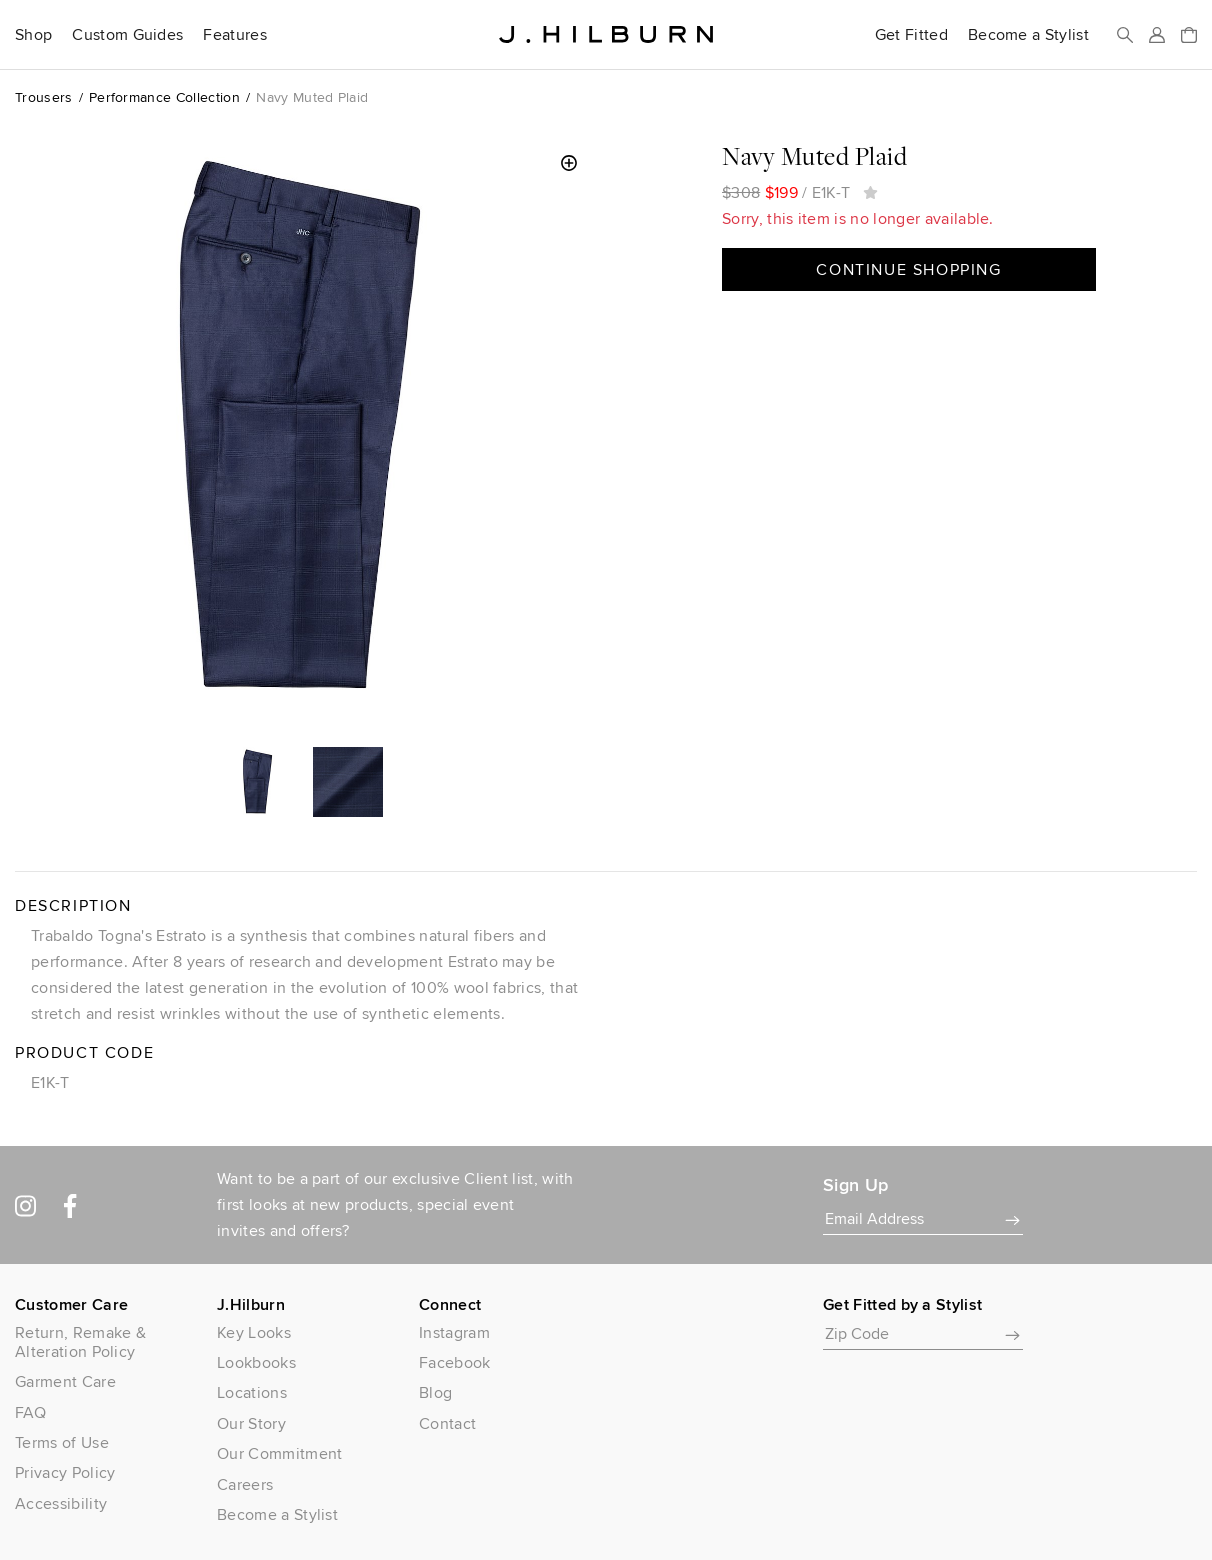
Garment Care (65, 1381)
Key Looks (254, 1332)
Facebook (455, 1362)
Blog (435, 1392)
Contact (447, 1423)
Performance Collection (164, 97)
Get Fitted (911, 35)
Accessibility (61, 1503)
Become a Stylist (1028, 35)
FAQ (30, 1412)
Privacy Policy (65, 1472)
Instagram (454, 1332)
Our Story (251, 1423)
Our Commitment (279, 1453)
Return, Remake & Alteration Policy (80, 1342)
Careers (245, 1484)
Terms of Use (62, 1442)
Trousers (44, 97)
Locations (252, 1392)
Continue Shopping (908, 269)
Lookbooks (256, 1362)
